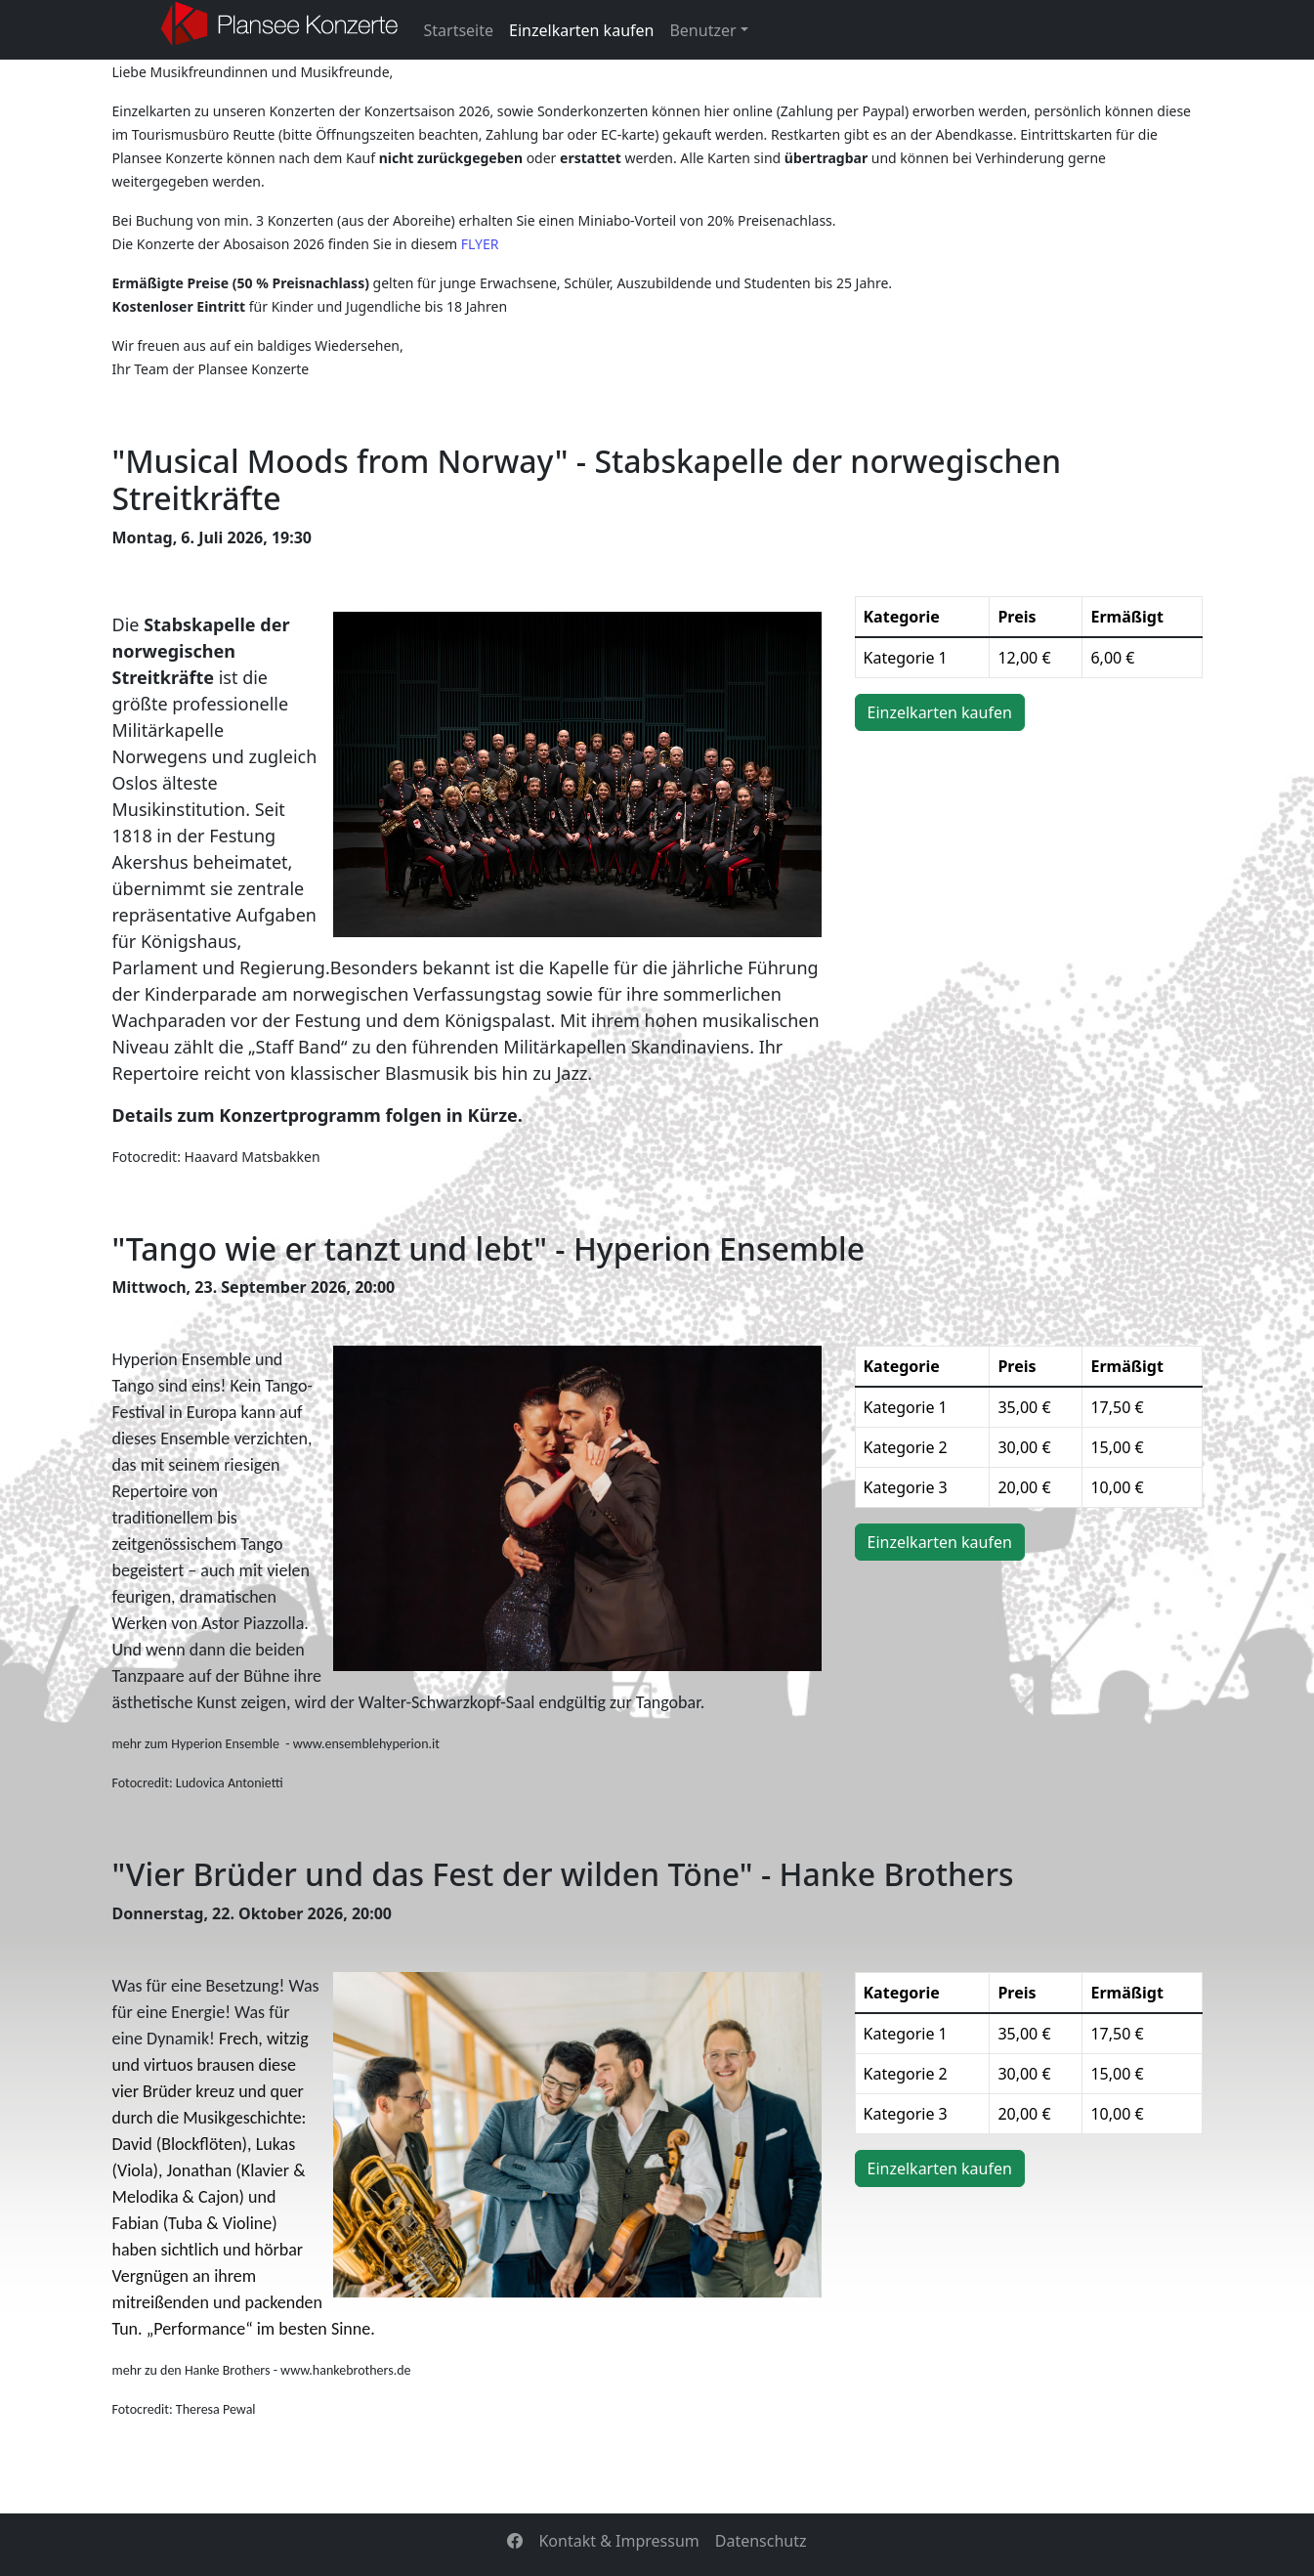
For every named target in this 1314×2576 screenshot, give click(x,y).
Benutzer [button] (702, 30)
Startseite (459, 30)
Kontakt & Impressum (618, 2541)
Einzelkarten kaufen (581, 30)
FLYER (480, 244)
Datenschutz (761, 2541)
